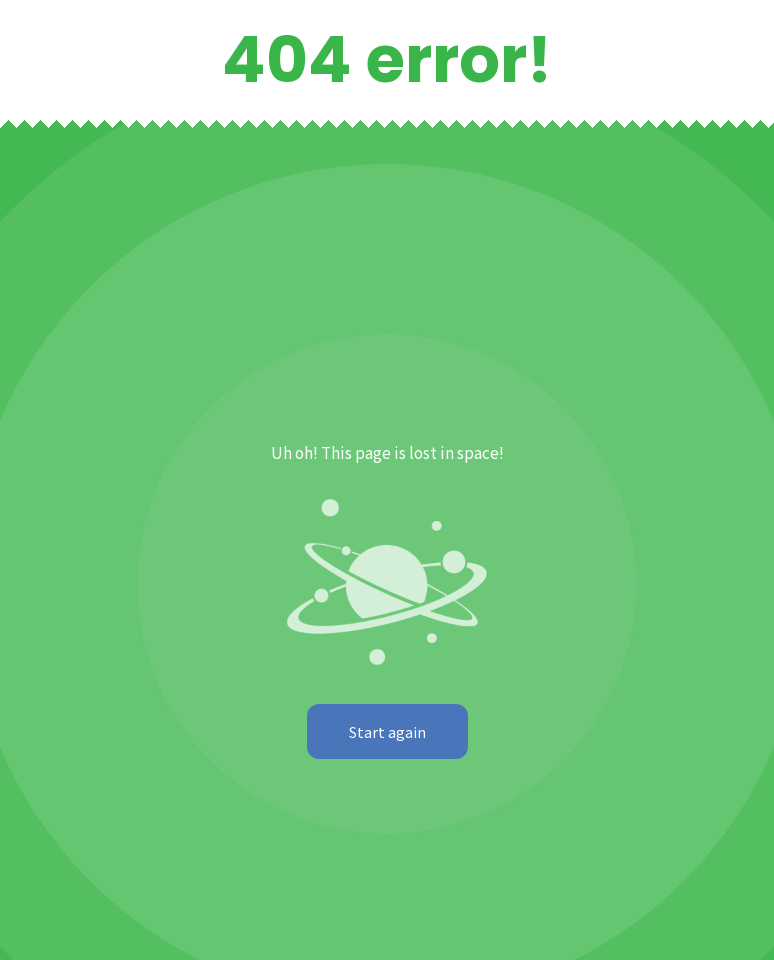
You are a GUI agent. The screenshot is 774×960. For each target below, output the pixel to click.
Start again (387, 731)
